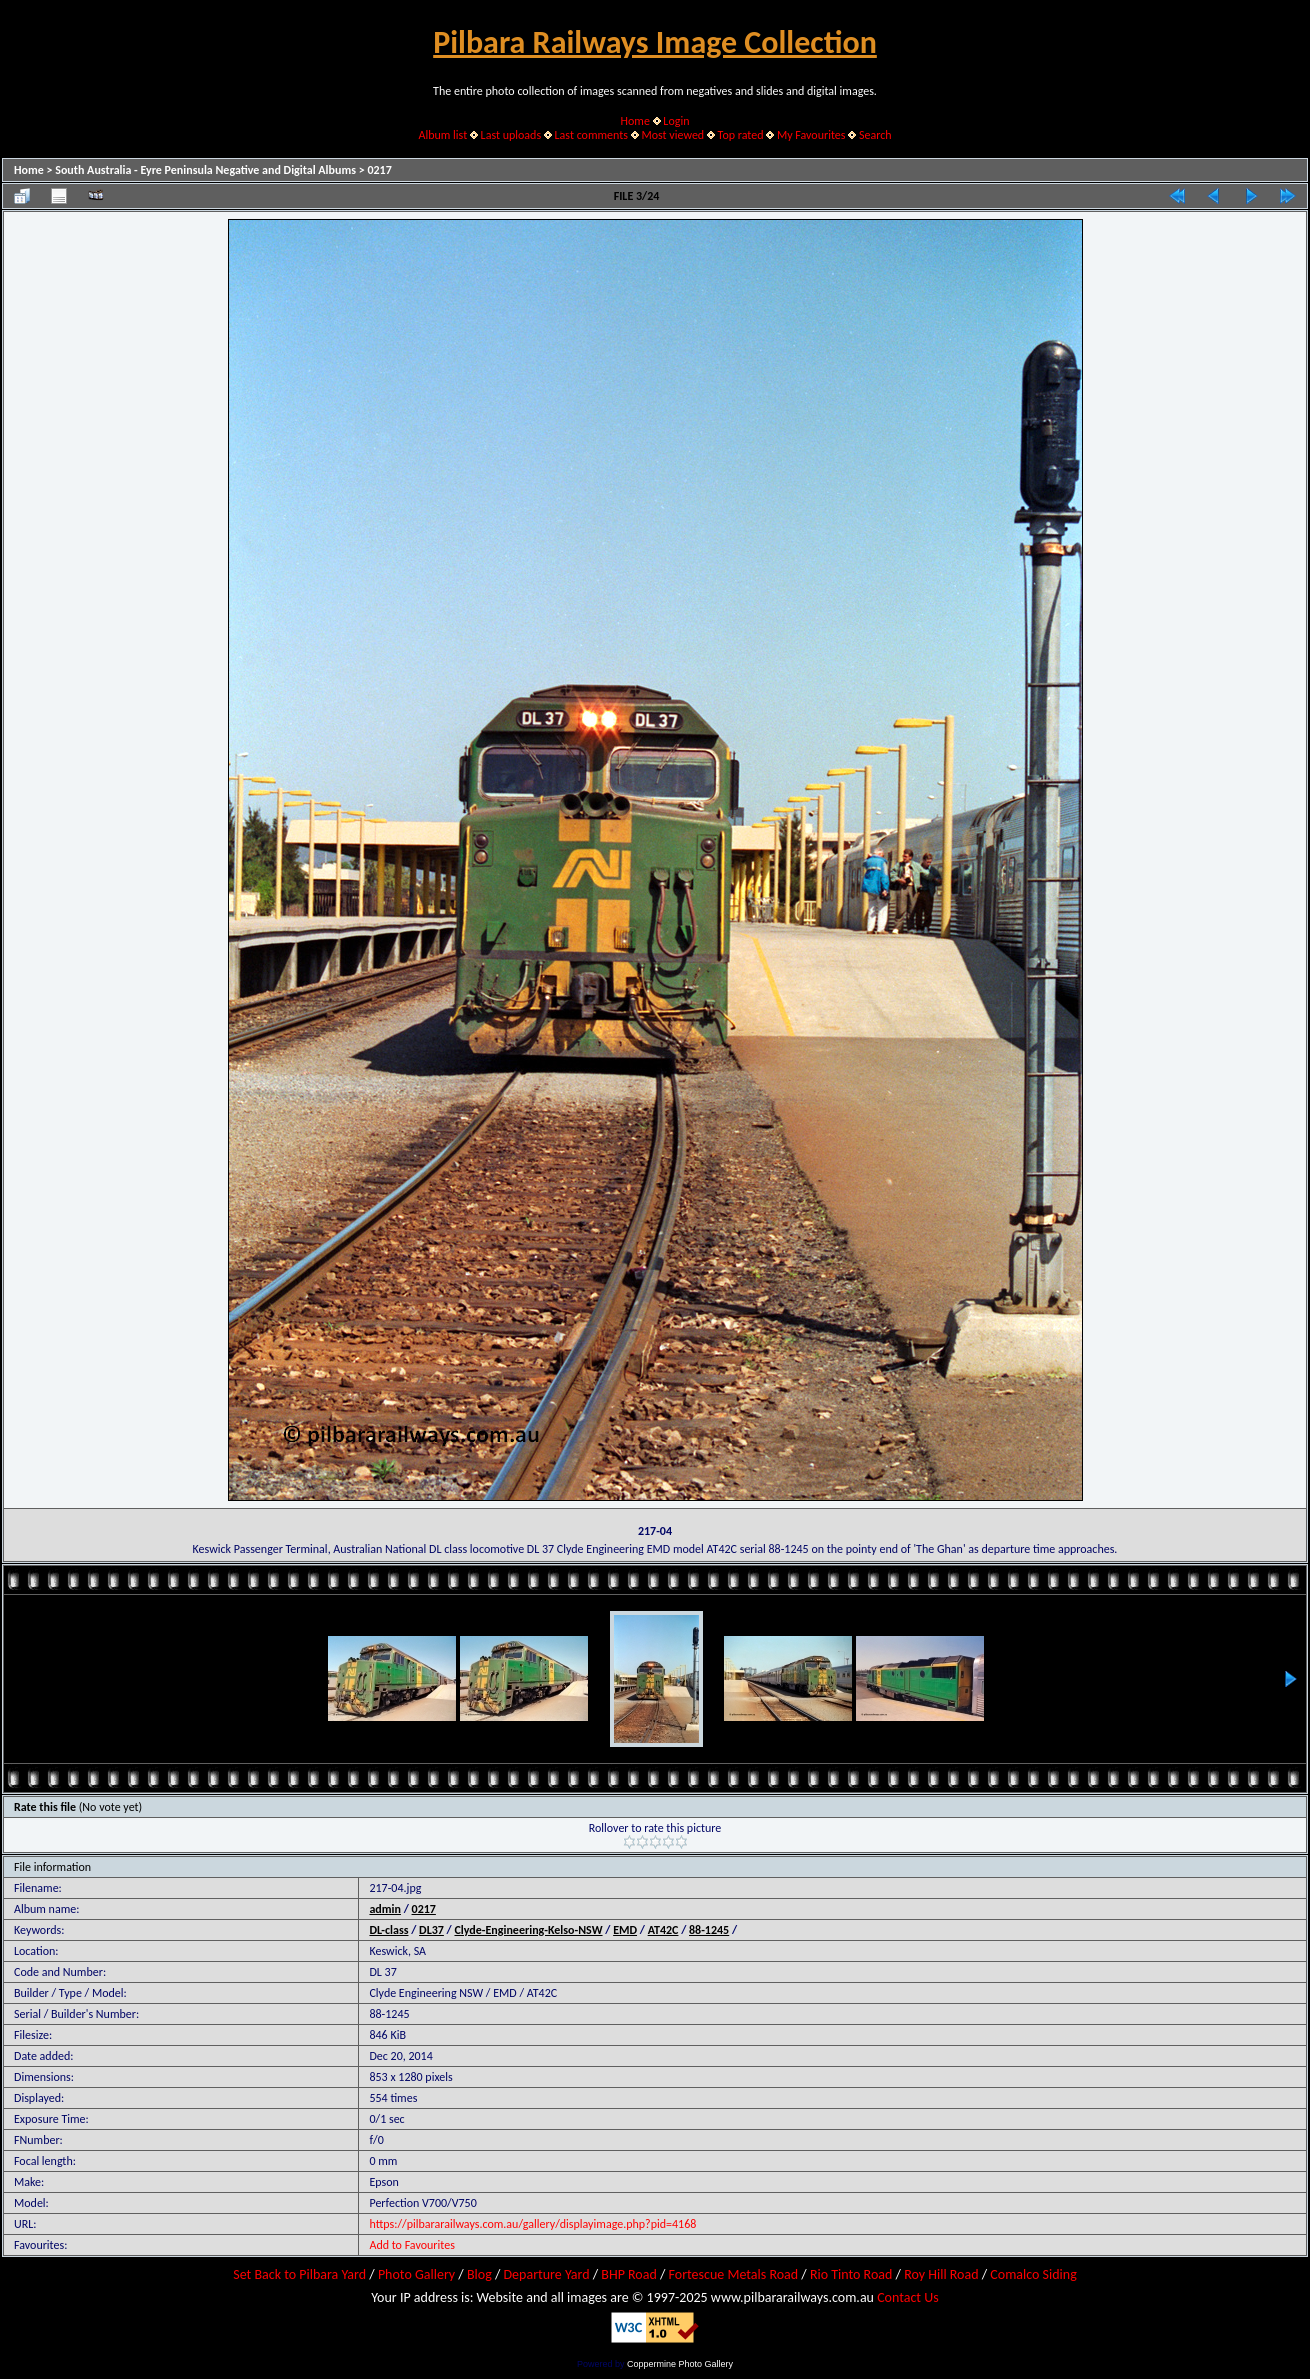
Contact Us (908, 2297)
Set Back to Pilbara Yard (299, 2274)
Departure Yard (546, 2274)
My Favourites (811, 135)
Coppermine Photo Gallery (680, 2364)
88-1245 (709, 1930)
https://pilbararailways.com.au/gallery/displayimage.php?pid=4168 (532, 2224)
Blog (479, 2274)
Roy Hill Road (941, 2274)
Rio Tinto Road (851, 2274)
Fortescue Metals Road (734, 2274)
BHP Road (629, 2274)
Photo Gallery (416, 2274)
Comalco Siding (1033, 2274)
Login (676, 121)
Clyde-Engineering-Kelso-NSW (528, 1930)
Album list (442, 135)
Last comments (591, 135)
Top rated (741, 135)
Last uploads (511, 135)
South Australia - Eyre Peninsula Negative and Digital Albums (205, 170)
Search (875, 135)
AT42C (663, 1930)
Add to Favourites (411, 2245)
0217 (379, 170)
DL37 (431, 1930)
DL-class (388, 1930)
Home (635, 121)
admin (385, 1909)
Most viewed (672, 135)
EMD (625, 1930)
